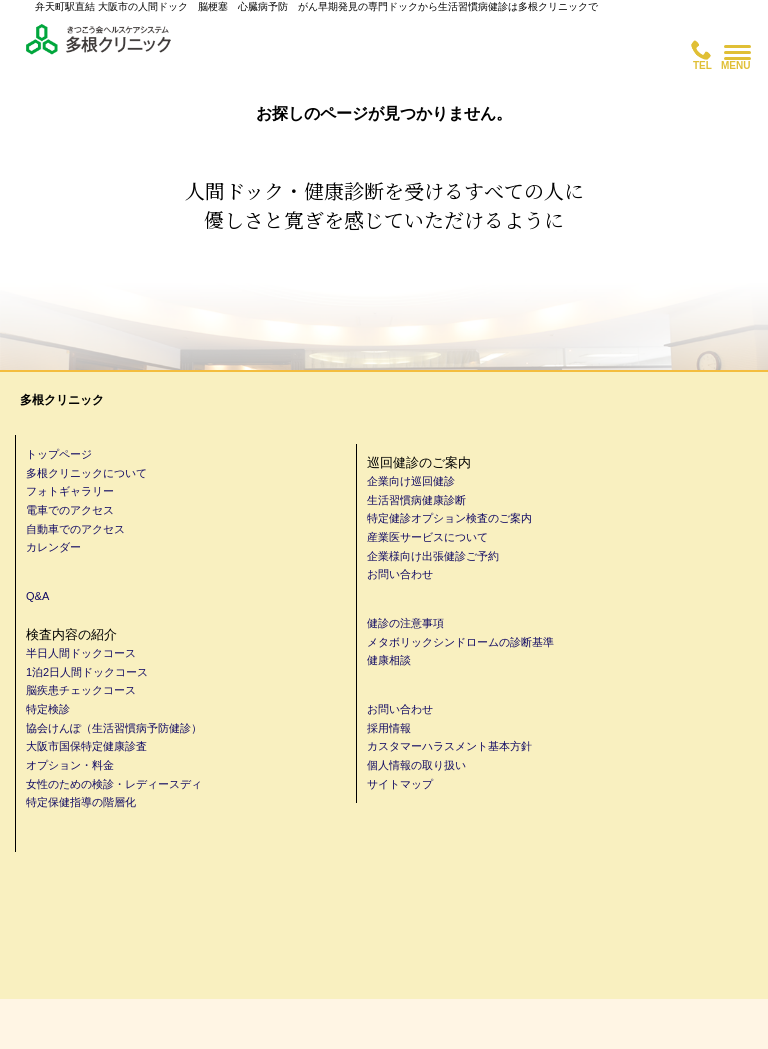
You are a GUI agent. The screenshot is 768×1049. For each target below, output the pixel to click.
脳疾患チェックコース (81, 690)
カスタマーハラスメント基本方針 (449, 746)
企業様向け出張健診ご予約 (433, 556)
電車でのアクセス (70, 510)
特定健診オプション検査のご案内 (449, 518)
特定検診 (48, 709)
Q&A (37, 596)
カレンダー (53, 547)
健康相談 (389, 660)
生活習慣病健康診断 (416, 500)
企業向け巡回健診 (411, 481)
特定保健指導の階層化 (81, 802)
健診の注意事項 (405, 623)
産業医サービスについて (427, 537)
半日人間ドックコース (81, 653)
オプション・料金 (70, 765)
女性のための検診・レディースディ (114, 784)
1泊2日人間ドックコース (87, 672)
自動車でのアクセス (75, 529)
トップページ (59, 454)
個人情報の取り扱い (416, 765)
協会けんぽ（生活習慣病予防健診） (114, 728)
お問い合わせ (400, 574)
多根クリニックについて (86, 473)
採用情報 (389, 728)
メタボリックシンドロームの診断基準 (460, 642)
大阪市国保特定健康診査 (86, 746)
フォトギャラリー (70, 491)
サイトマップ (400, 784)
